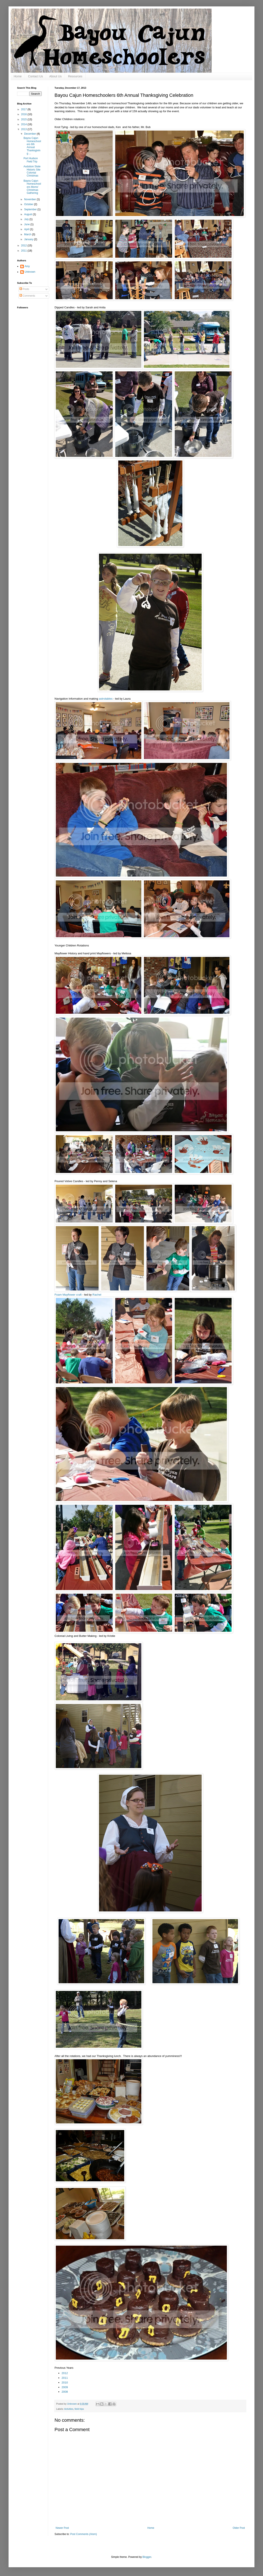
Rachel (96, 1294)
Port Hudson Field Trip (31, 160)
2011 (65, 2377)
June (27, 224)
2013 (24, 129)
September (30, 209)
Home (18, 76)
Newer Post (62, 2527)
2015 (24, 119)
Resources (75, 76)
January (29, 239)
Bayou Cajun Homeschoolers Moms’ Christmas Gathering (32, 187)
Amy (27, 266)
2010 (65, 2382)
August (28, 214)
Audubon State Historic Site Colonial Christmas (32, 171)
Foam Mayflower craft (68, 1294)
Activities (68, 2409)
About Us (55, 76)
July (27, 219)
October (29, 204)
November (30, 199)
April (27, 229)
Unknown (30, 271)
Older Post (239, 2527)
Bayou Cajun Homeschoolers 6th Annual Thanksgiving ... (32, 146)
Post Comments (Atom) (83, 2534)
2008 (65, 2391)
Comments (27, 295)
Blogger (146, 2556)
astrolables (105, 698)
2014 (24, 124)
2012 (65, 2373)
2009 (65, 2387)
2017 (24, 109)
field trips (79, 2409)
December (30, 133)
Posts (24, 289)
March (28, 234)
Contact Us (35, 76)
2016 (24, 114)
